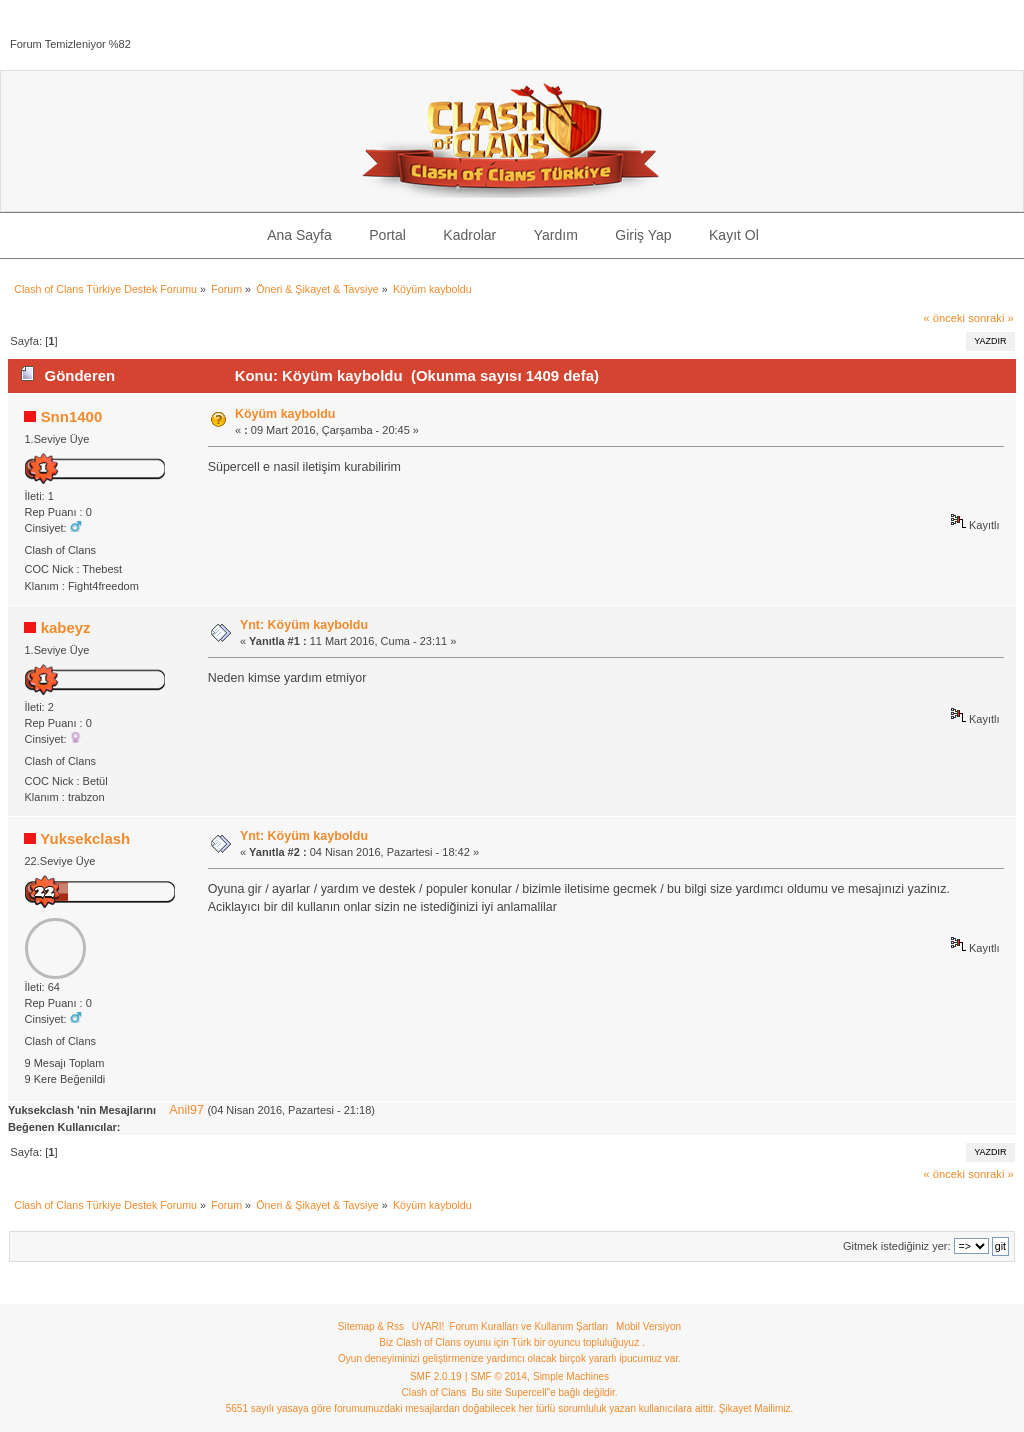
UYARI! (428, 1326)
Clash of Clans (434, 1392)
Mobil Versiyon (648, 1326)
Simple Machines (571, 1376)
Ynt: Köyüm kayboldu (304, 625)
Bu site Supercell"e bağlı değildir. (545, 1392)
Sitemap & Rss (371, 1326)
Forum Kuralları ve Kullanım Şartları (528, 1326)
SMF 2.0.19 (436, 1376)
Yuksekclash (85, 838)
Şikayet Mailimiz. (756, 1408)
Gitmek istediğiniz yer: (897, 1246)
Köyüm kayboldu (285, 414)
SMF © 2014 (499, 1376)
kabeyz (66, 627)
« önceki (944, 318)
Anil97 (186, 1110)
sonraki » (991, 318)
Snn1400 (72, 416)
